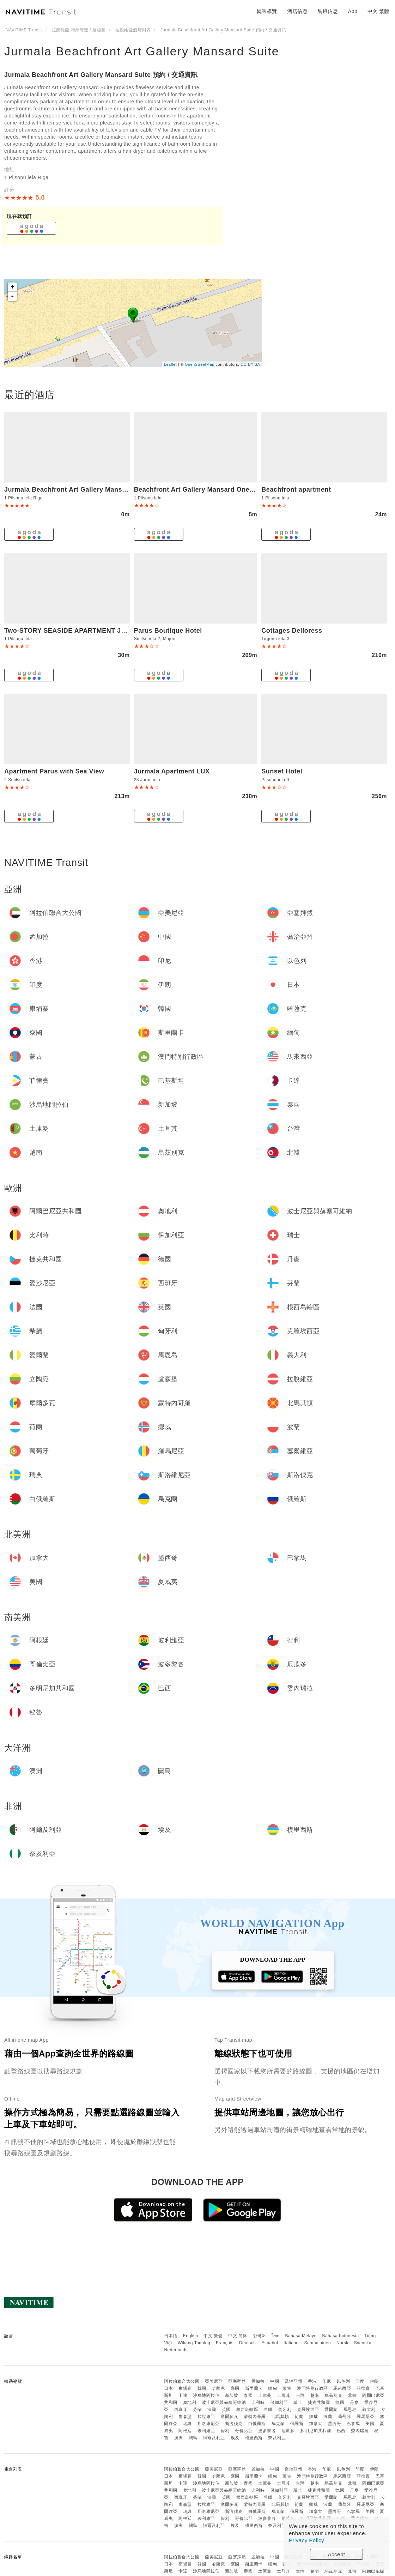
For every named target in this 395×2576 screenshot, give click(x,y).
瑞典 (187, 2423)
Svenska (363, 2342)
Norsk (342, 2342)
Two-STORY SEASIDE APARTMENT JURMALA (77, 630)
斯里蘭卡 (254, 2388)
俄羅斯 (297, 2423)
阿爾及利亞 (214, 2437)
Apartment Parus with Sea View (54, 771)
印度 (360, 2381)
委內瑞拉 (360, 2430)
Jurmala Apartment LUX (172, 771)
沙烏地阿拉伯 (206, 2395)
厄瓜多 (288, 2430)
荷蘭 (298, 2416)
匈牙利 (285, 2409)
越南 (314, 2395)
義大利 (369, 2409)
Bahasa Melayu (301, 2335)
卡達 (182, 2395)
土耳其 (283, 2395)
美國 (369, 2423)
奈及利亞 (277, 2437)
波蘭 (327, 2416)
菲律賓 (363, 2388)
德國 (339, 2402)
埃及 (235, 2437)
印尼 (326, 2381)
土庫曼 (265, 2395)
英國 (226, 2409)
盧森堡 (185, 2416)
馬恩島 (350, 2409)
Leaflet (170, 364)
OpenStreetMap (199, 364)
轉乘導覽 (267, 11)
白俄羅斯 (257, 2423)
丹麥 (354, 2402)
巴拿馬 (353, 2423)
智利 (224, 2430)
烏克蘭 (278, 2423)
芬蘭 (197, 2409)
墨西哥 (334, 2423)
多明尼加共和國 (315, 2430)
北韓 (352, 2395)
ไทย (276, 2335)
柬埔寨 (185, 2388)
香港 (312, 2381)
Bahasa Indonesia (340, 2335)
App (352, 11)
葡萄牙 (344, 2416)
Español (269, 2342)
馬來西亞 (342, 2388)
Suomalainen (317, 2342)
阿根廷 (185, 2430)
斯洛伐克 (234, 2423)
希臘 (268, 2409)
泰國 (248, 2395)
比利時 (258, 2402)
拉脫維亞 (206, 2416)
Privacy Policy (306, 2540)
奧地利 (189, 2402)
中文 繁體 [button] (378, 11)
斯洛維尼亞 (209, 2423)
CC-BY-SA (250, 364)
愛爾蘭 (331, 2409)
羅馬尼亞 (365, 2416)
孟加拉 (258, 2381)
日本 (168, 2388)
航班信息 (327, 11)
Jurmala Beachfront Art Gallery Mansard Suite (141, 51)
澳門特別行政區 (312, 2388)
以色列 (343, 2381)
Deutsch (247, 2342)
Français (224, 2342)
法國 (211, 2409)
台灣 (300, 2395)
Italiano (291, 2342)
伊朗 (374, 2381)
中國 (274, 2381)
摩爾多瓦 (229, 2416)
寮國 (235, 2388)
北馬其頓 (280, 2416)
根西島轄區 (247, 2409)
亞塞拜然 (237, 2381)
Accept (336, 2554)
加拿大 (315, 2423)
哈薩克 (218, 2388)
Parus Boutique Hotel (168, 630)
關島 (193, 2437)
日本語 (170, 2335)
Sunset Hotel (281, 771)
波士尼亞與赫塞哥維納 (224, 2402)
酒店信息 (297, 11)
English (190, 2335)
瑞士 (297, 2402)
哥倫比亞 (244, 2430)
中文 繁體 (213, 2335)
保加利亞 (279, 2402)
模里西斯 (254, 2437)
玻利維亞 (206, 2430)
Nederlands (175, 2349)
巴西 (341, 2430)
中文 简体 (237, 2335)
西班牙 (181, 2409)
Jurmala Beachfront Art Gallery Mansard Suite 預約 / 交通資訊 (101, 74)
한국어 (259, 2335)
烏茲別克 (333, 2395)
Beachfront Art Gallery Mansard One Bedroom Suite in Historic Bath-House (253, 489)
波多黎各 (267, 2430)
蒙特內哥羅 (255, 2416)
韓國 (202, 2388)
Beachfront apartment (296, 489)
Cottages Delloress (291, 630)
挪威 (313, 2416)
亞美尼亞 (214, 2381)
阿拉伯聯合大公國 (181, 2381)
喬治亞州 (293, 2381)
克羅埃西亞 (308, 2409)
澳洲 (178, 2437)
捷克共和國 (319, 2402)
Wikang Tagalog (194, 2342)
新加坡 (231, 2395)
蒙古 (286, 2388)
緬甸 (272, 2388)
